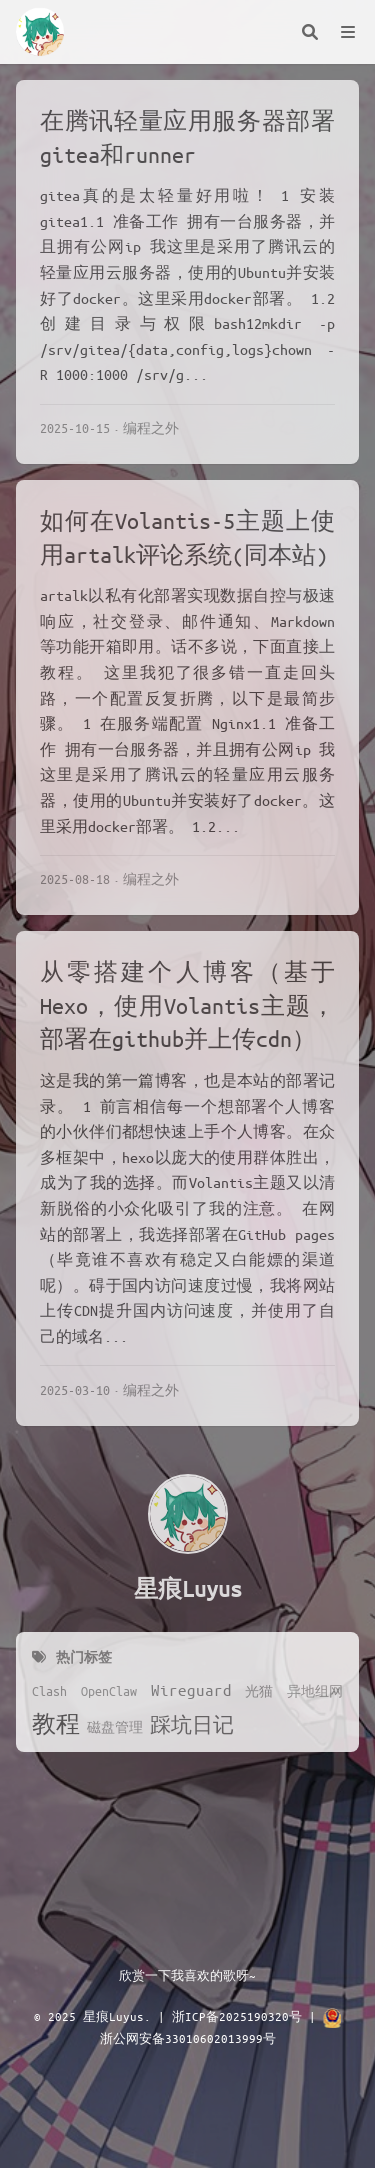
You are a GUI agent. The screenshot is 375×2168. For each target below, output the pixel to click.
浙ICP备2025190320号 (237, 2016)
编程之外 (151, 427)
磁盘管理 (115, 1727)
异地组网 (315, 1691)
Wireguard (191, 1689)
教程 (56, 1723)
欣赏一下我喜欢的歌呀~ (187, 1975)
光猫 (259, 1691)
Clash (49, 1691)
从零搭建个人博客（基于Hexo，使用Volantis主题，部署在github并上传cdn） (187, 1005)
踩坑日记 (192, 1724)
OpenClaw (109, 1691)
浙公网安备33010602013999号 (188, 2038)
